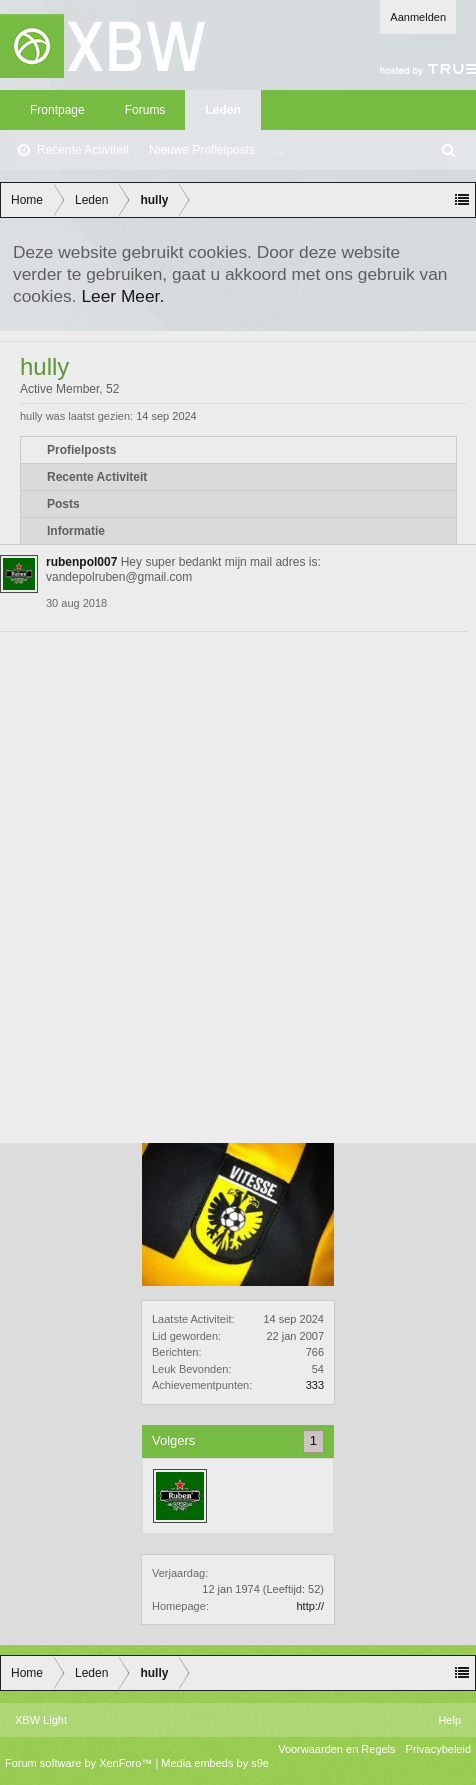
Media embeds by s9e (215, 1763)
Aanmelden (418, 17)
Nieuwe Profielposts (202, 150)
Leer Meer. (122, 296)
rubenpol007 (81, 562)
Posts (63, 504)
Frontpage (57, 110)
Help (449, 1720)
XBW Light (41, 1720)
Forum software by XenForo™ (80, 1763)
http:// (310, 1606)
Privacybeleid (438, 1749)
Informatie (76, 531)
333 (315, 1385)
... (280, 150)
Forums (145, 110)
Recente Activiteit (83, 150)
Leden (222, 110)
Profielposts (81, 450)
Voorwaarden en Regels (336, 1749)
